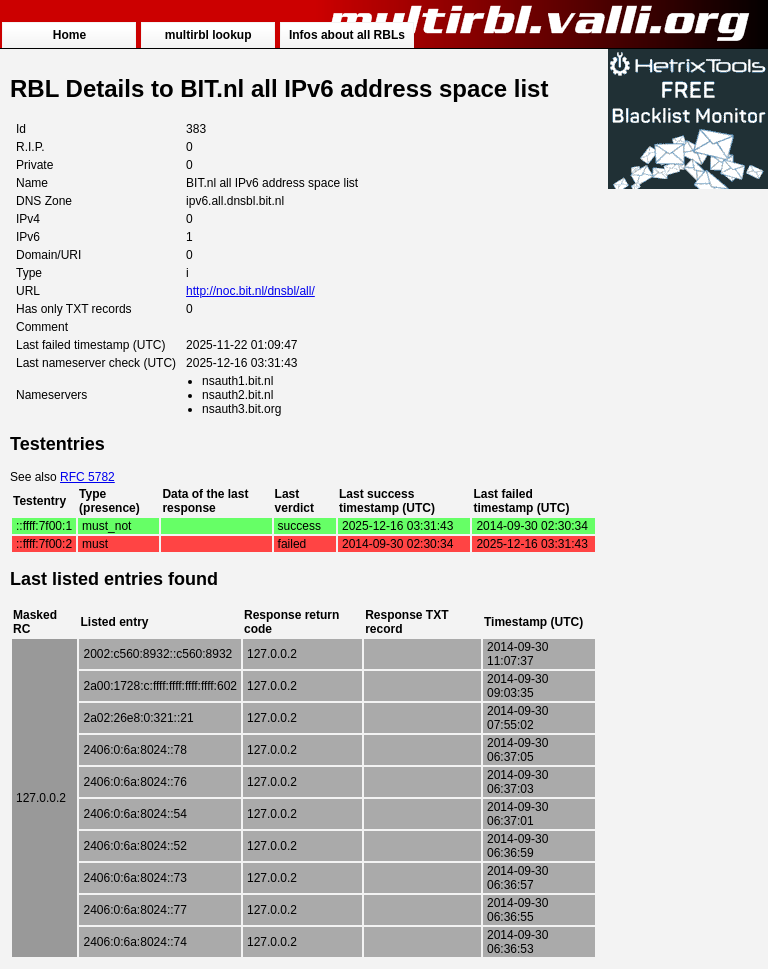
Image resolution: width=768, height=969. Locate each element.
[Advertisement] (688, 492)
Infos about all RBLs (347, 35)
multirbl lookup (208, 35)
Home (69, 35)
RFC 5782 (87, 477)
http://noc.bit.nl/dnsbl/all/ (250, 291)
